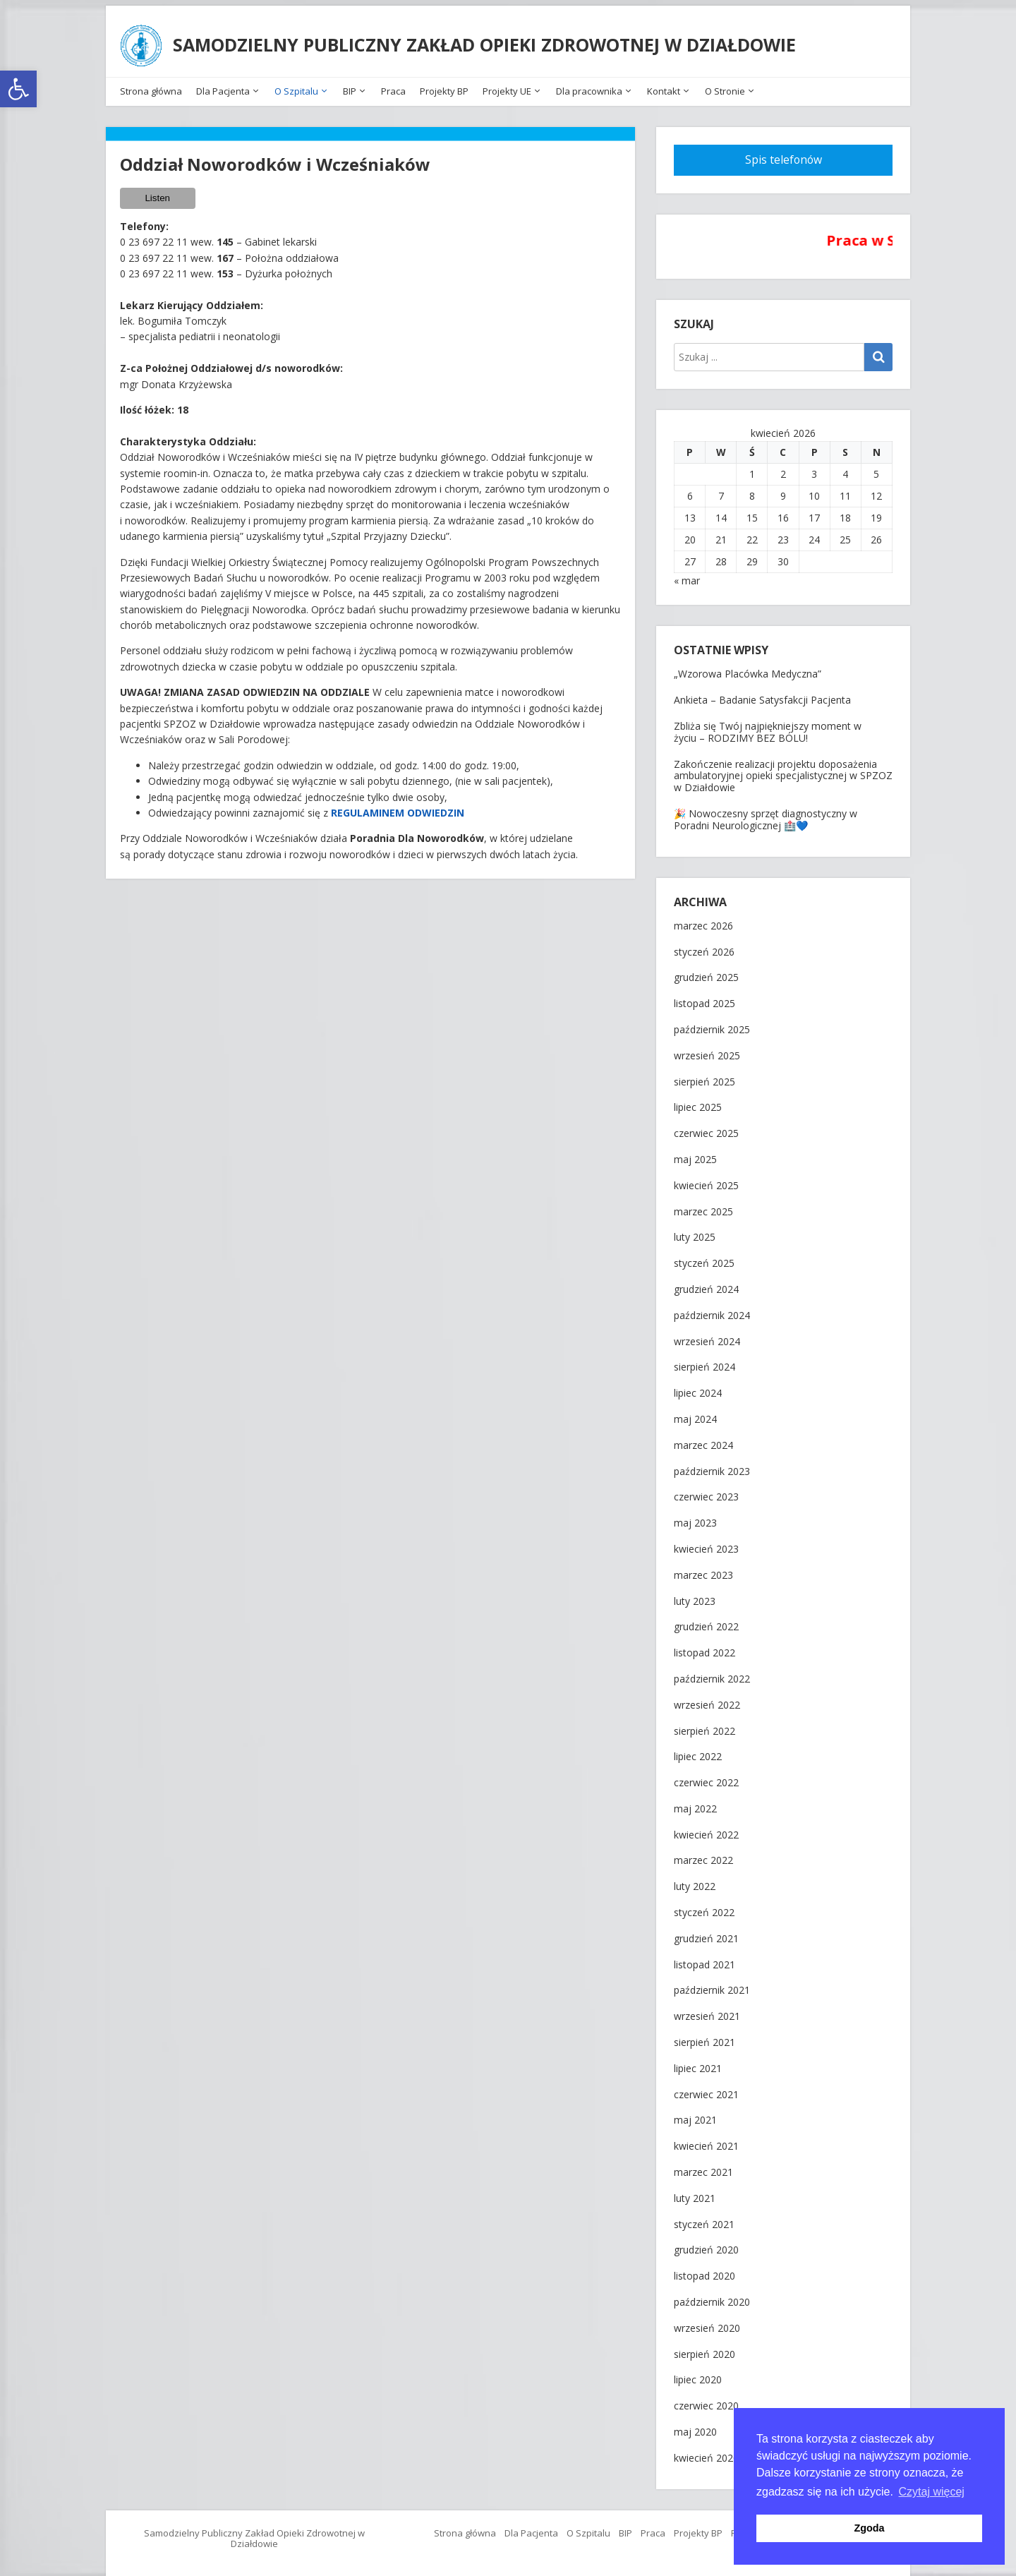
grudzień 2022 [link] (706, 1622)
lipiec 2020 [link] (698, 2375)
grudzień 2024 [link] (706, 1284)
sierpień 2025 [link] (704, 1077)
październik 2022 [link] (712, 1674)
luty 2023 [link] (694, 1596)
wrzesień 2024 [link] (707, 1336)
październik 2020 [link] (712, 2297)
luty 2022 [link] (694, 1882)
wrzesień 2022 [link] (707, 1700)
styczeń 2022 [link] (704, 1907)
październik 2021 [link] (712, 1986)
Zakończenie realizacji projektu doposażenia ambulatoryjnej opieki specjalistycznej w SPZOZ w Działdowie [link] (783, 770)
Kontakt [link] (663, 86)
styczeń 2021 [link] (704, 2219)
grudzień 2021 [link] (706, 1933)
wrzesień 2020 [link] (707, 2323)
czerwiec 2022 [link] (706, 1777)
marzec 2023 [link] (703, 1570)
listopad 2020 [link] (704, 2271)
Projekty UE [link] (507, 86)
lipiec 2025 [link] (698, 1103)
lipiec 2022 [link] (698, 1752)
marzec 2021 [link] (703, 2167)
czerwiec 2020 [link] (706, 2401)
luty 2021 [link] (694, 2193)
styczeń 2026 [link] (704, 947)
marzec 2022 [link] (703, 1856)
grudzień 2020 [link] (706, 2245)
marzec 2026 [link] (703, 921)
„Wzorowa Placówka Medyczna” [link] (747, 668)
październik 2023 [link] (712, 1466)
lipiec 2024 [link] (698, 1388)
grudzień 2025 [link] (706, 973)
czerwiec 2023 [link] (706, 1492)
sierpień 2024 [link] (704, 1362)
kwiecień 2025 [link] (706, 1180)
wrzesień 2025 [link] (707, 1051)
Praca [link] (393, 86)
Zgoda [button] (869, 2528)
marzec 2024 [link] (703, 1440)
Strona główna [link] (151, 86)
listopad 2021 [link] (704, 1960)
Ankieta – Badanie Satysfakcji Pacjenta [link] (762, 694)
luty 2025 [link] (694, 1233)
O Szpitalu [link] (296, 86)
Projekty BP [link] (444, 86)
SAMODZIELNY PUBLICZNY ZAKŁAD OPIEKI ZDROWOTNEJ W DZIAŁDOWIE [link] (487, 42)
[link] (18, 89)
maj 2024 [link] (695, 1414)
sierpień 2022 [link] (704, 1726)
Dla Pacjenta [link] (223, 86)
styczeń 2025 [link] (704, 1258)
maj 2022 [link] (695, 1804)
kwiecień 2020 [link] (706, 2453)
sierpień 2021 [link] (704, 2037)
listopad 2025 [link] (704, 998)
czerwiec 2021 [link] (706, 2089)
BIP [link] (349, 86)
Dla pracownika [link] (589, 86)
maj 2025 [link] (695, 1154)
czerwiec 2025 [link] (706, 1128)
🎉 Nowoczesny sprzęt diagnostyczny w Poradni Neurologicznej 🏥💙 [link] (765, 813)
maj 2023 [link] (695, 1518)
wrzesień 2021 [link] (707, 2011)
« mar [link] (687, 575)
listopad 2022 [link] (704, 1648)
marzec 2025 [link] (703, 1206)
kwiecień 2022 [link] (706, 1830)
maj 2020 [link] (695, 2427)
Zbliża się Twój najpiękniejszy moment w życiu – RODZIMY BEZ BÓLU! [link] (767, 726)
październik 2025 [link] (712, 1024)
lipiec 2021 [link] (698, 2063)
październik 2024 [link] (712, 1310)
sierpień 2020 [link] (704, 2349)
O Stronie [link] (725, 86)
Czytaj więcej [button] (931, 2492)
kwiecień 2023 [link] (706, 1544)
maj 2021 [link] (695, 2115)
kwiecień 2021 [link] (706, 2141)
